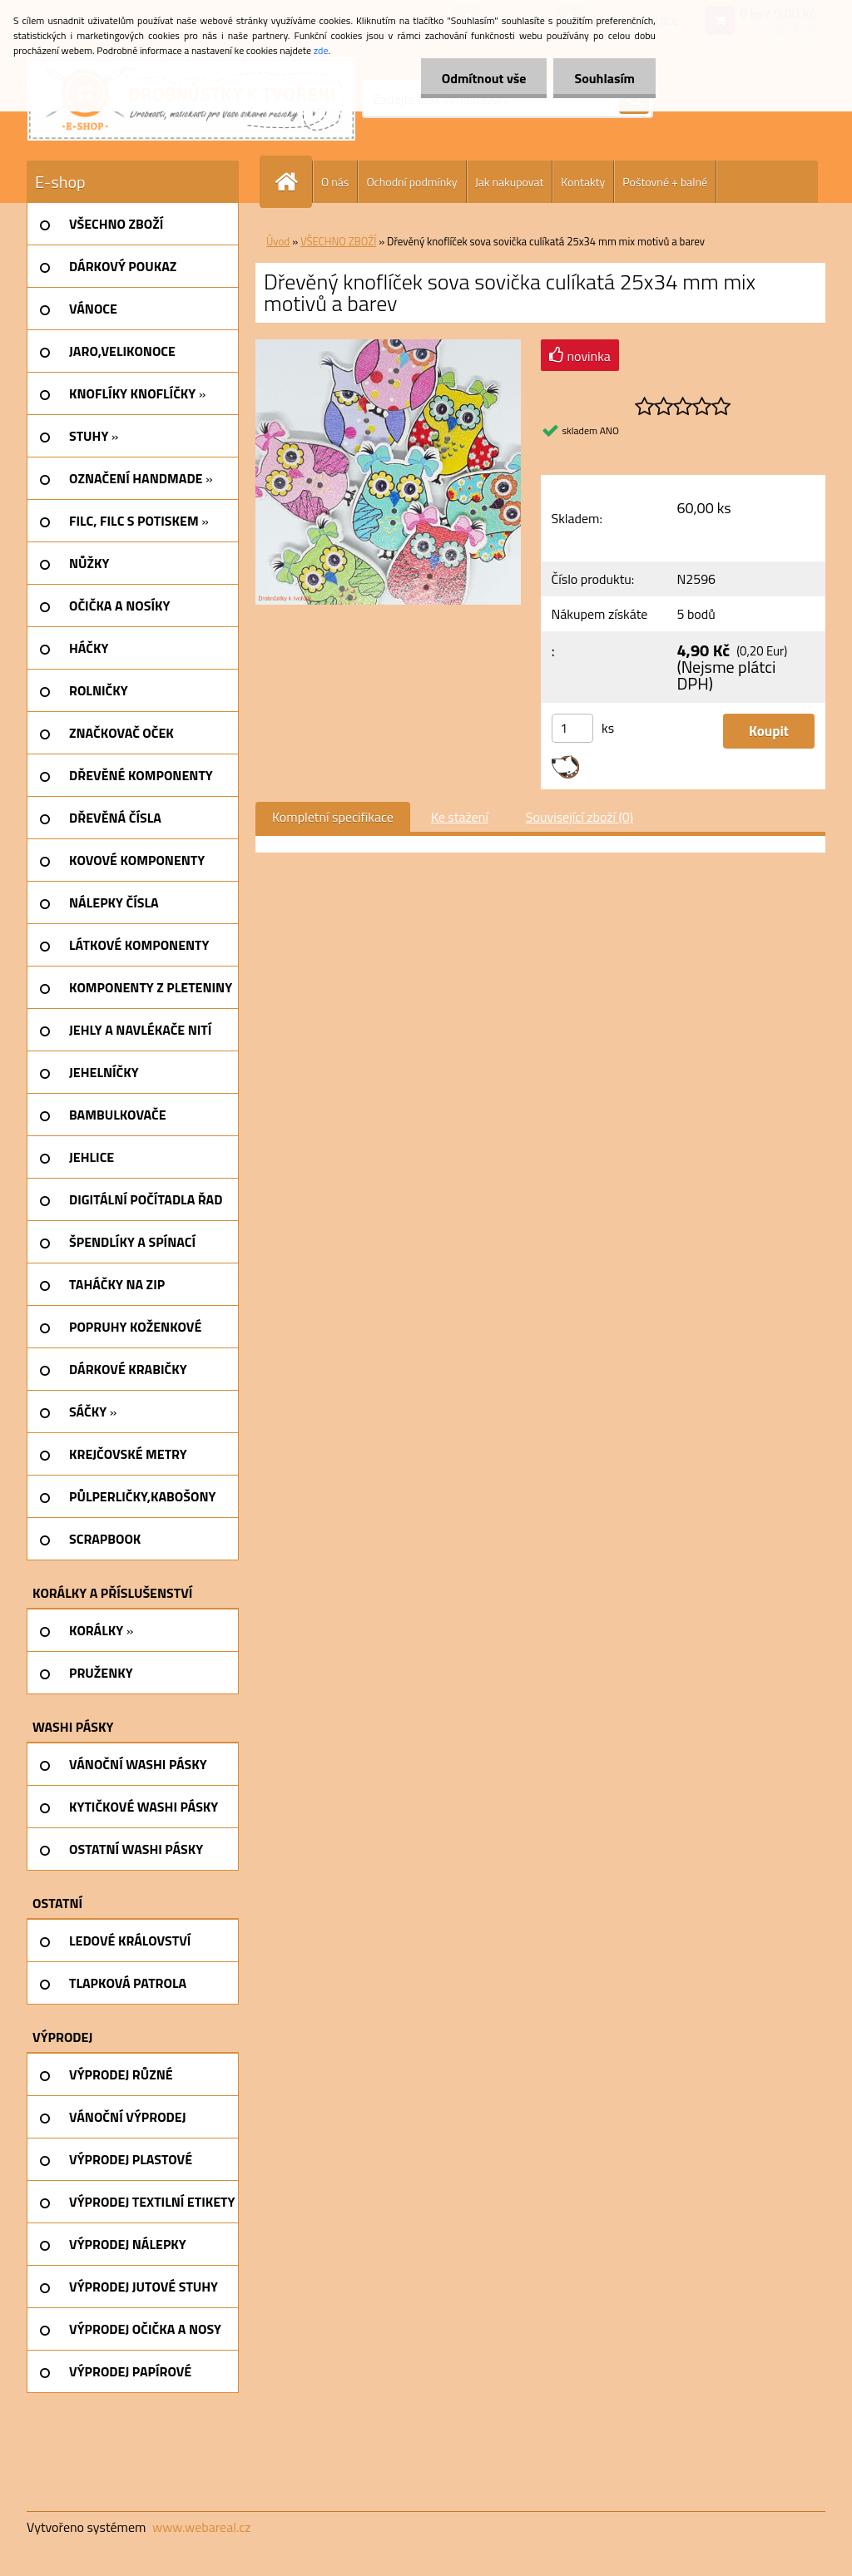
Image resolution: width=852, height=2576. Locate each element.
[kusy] (572, 728)
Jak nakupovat (509, 181)
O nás (335, 181)
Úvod (278, 241)
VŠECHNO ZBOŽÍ (338, 241)
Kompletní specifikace (333, 817)
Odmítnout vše (484, 78)
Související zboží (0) (579, 817)
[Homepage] (293, 182)
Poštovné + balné (664, 181)
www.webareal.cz (201, 2527)
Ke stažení (459, 817)
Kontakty (583, 181)
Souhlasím (604, 78)
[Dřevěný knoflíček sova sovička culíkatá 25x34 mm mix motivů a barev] (388, 346)
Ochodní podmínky (411, 181)
